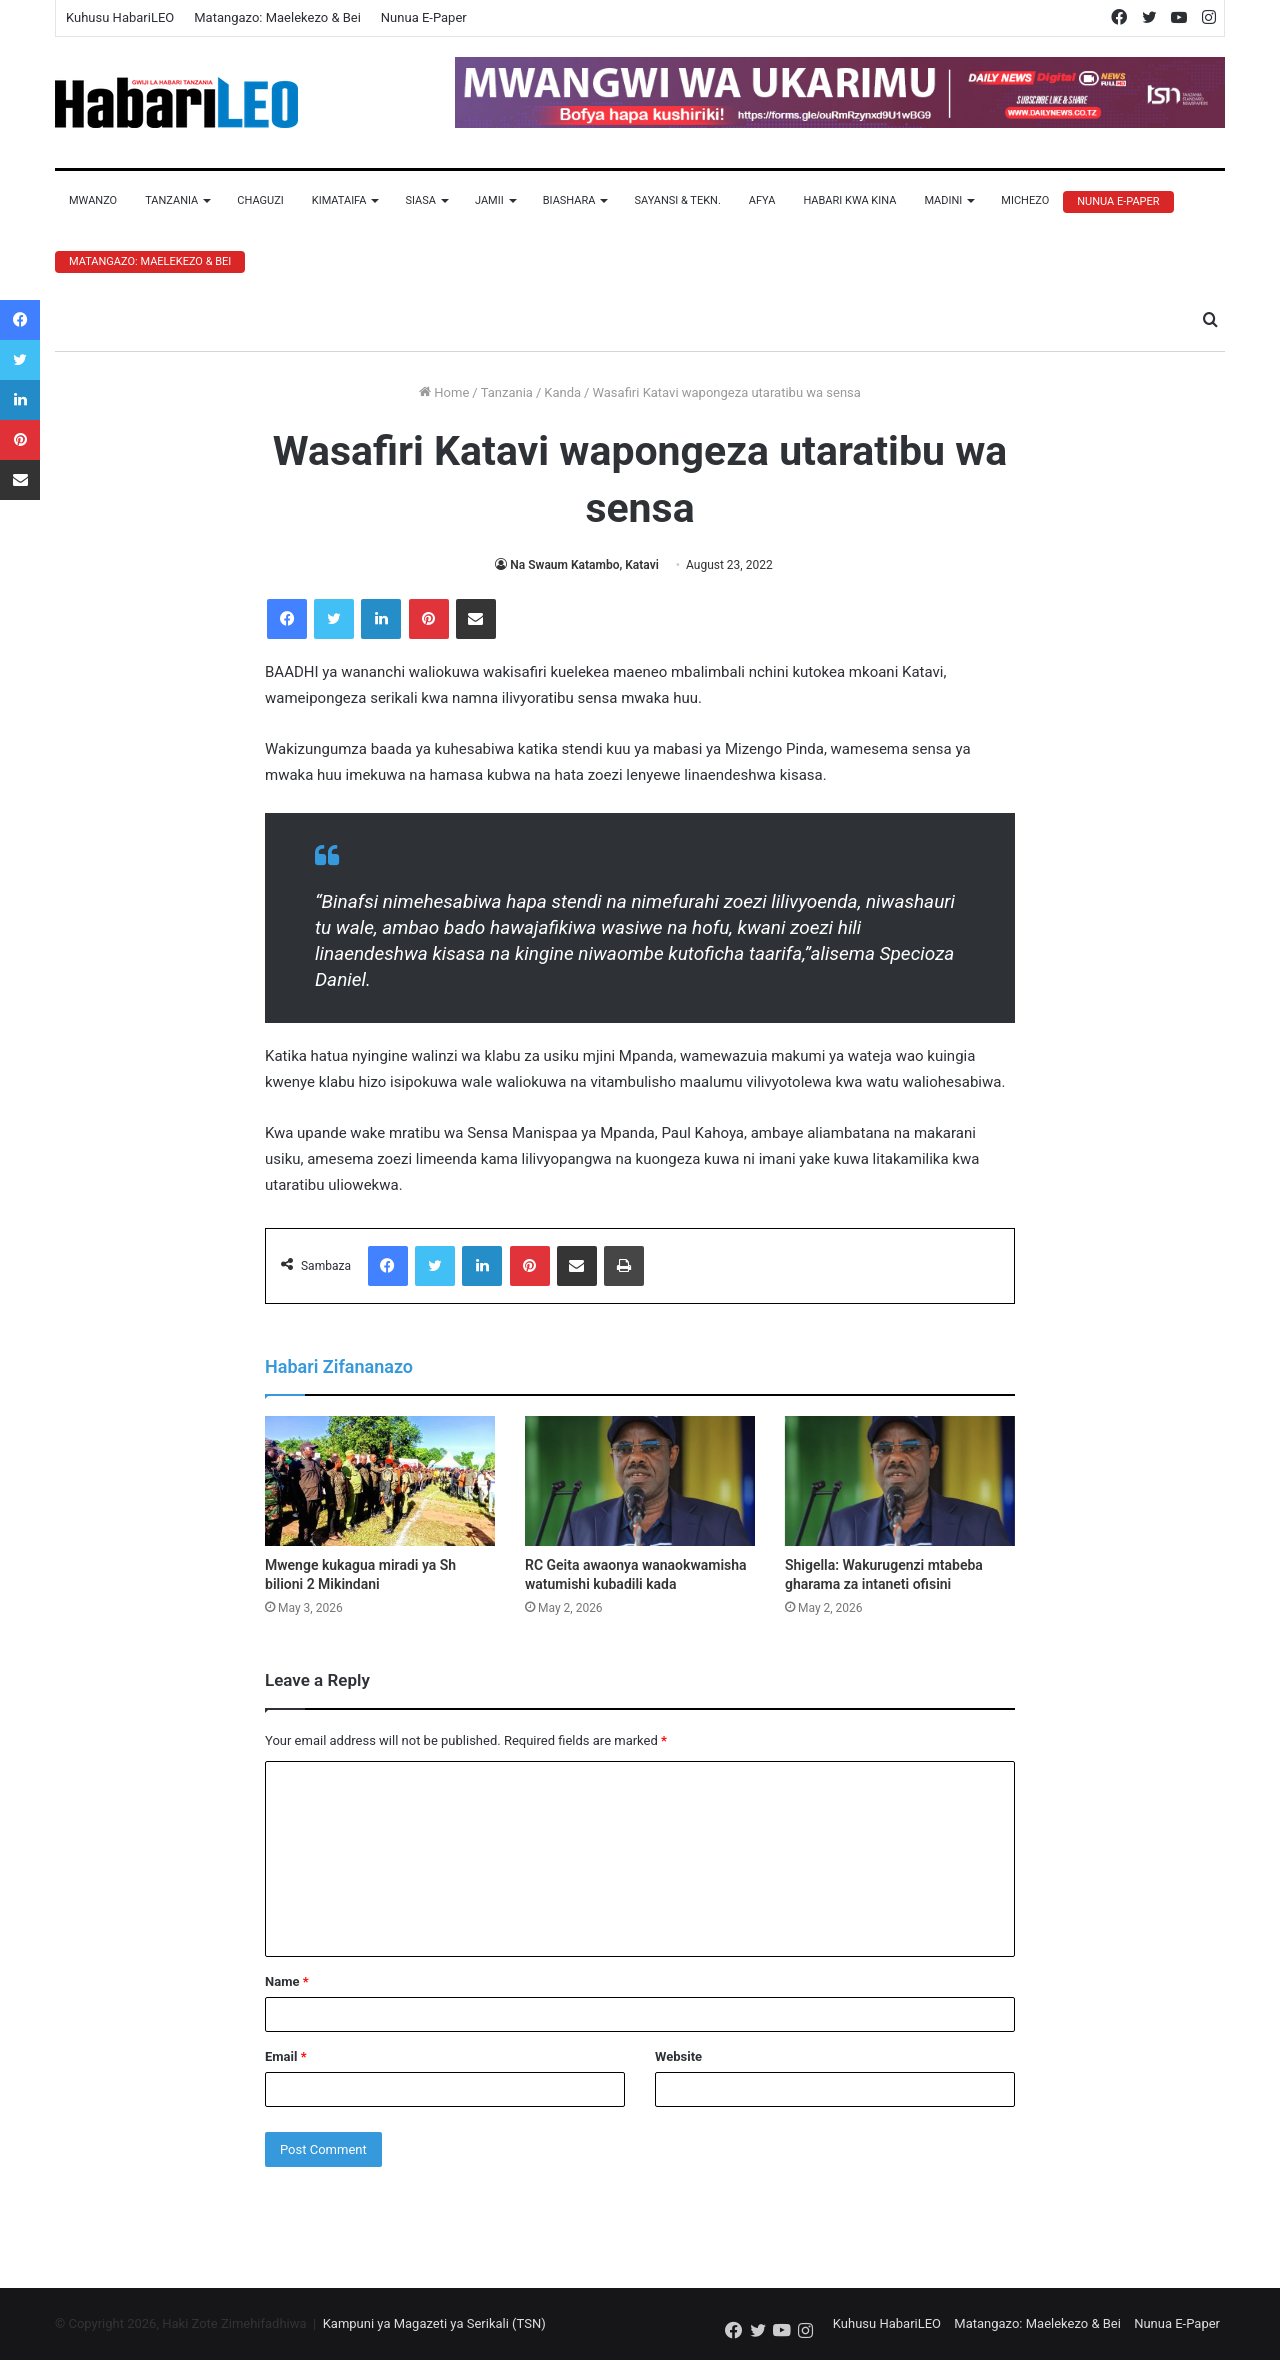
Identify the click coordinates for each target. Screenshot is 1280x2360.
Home (444, 392)
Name (287, 1981)
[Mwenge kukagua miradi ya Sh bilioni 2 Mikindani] (380, 1481)
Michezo (1025, 200)
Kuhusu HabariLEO (120, 17)
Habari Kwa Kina (849, 200)
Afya (762, 200)
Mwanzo (93, 200)
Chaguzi (260, 200)
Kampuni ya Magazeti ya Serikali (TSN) (434, 2323)
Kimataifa (339, 200)
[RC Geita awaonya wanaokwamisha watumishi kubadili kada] (640, 1481)
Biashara (569, 200)
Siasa (420, 200)
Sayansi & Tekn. (677, 200)
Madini (943, 200)
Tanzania (171, 200)
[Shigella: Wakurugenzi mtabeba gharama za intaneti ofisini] (900, 1481)
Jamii (489, 200)
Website (678, 2056)
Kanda (562, 392)
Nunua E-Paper (424, 17)
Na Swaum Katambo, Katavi (584, 565)
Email (286, 2056)
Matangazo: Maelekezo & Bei (277, 17)
